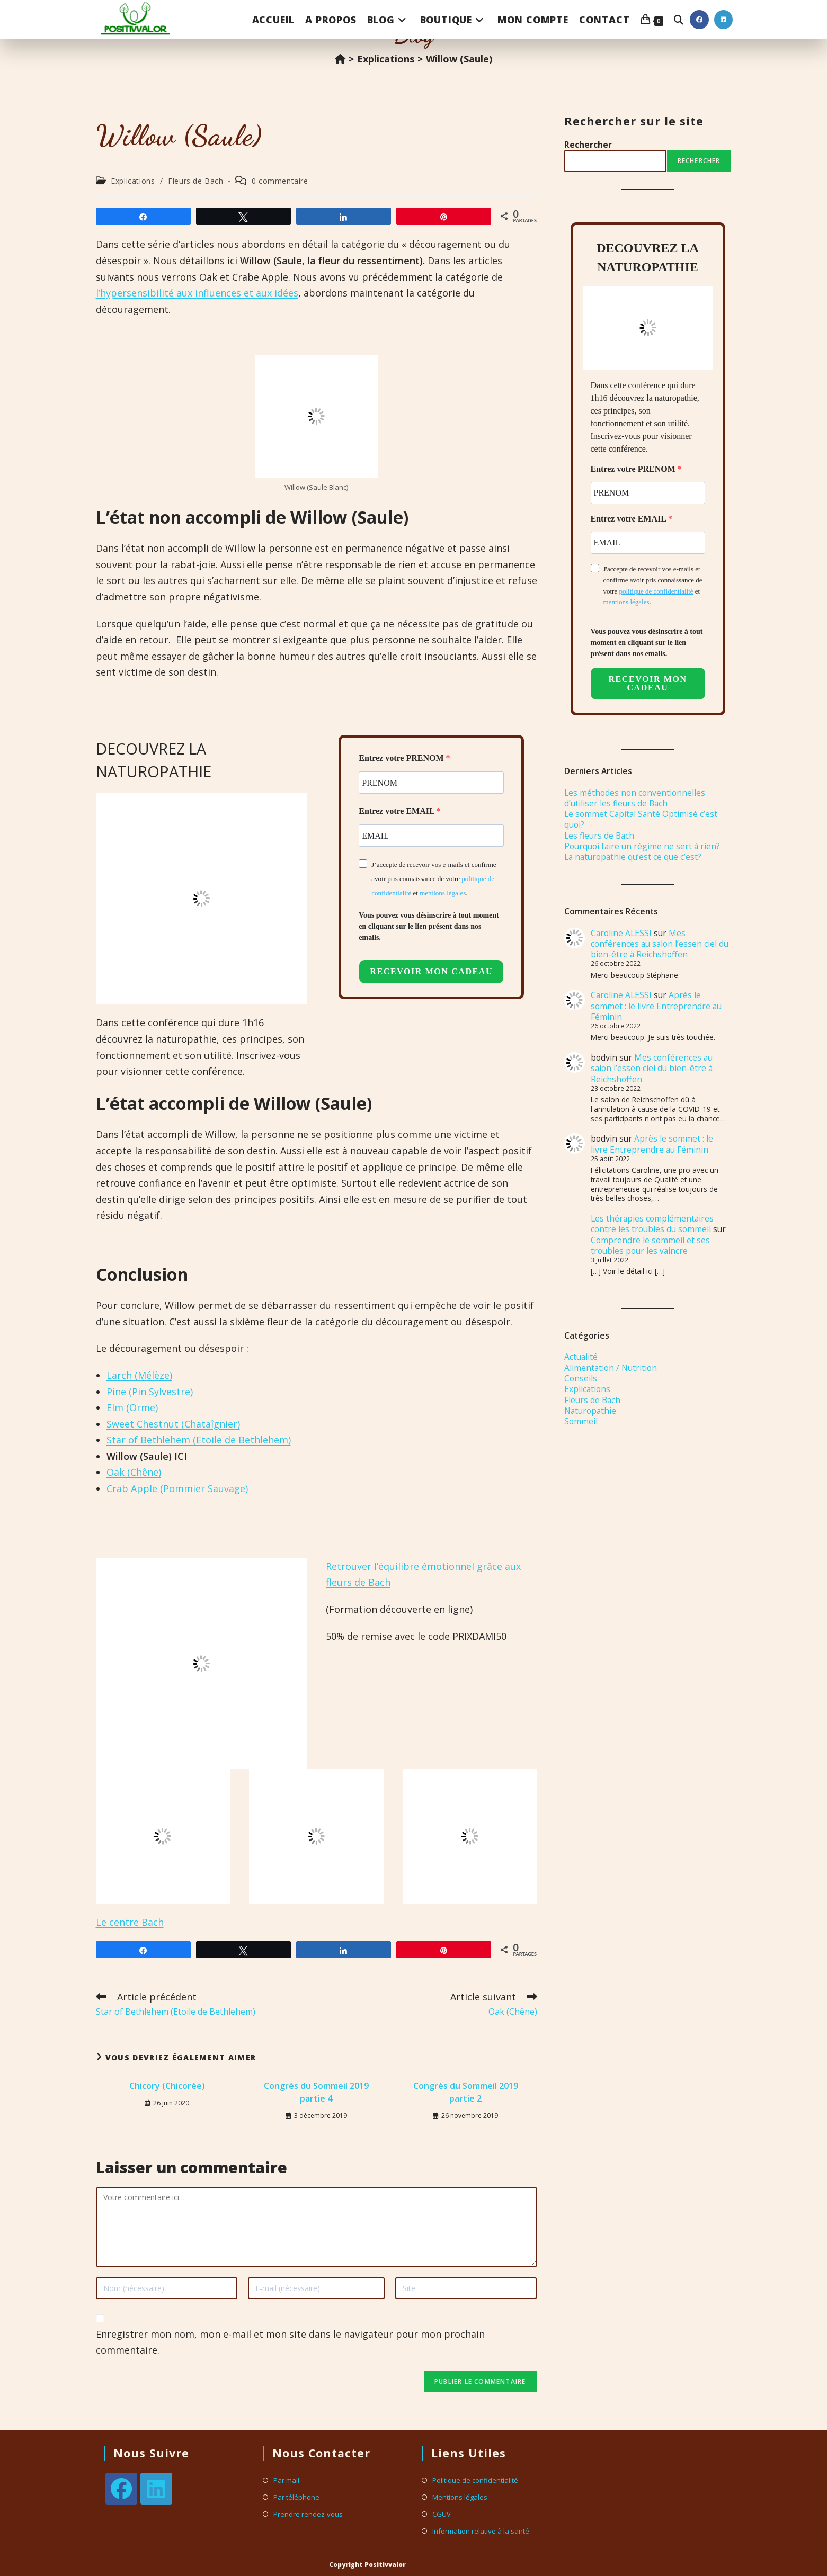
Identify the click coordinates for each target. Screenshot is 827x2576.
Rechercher (588, 144)
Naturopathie (590, 1410)
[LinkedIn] (156, 2489)
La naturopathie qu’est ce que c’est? (632, 857)
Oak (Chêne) (133, 1472)
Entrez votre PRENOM (402, 757)
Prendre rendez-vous (308, 2514)
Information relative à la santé (480, 2531)
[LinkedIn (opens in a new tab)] (723, 19)
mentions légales (443, 893)
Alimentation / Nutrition (610, 1368)
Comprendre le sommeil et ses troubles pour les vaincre (650, 1245)
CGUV (441, 2514)
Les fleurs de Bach (599, 835)
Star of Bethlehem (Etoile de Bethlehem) (198, 1439)
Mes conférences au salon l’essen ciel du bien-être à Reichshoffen (659, 944)
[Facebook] (121, 2489)
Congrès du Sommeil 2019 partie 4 (316, 2092)
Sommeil (581, 1421)
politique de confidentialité (656, 591)
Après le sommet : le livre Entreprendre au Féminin (656, 1005)
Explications (133, 181)
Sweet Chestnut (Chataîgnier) (173, 1423)
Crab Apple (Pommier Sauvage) (177, 1488)
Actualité (581, 1356)
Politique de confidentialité (475, 2480)
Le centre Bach (130, 1922)
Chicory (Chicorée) (167, 2086)
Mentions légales (459, 2497)
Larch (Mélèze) (139, 1375)
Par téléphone (296, 2497)
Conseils (580, 1378)
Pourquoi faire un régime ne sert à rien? (642, 846)
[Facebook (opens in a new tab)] (699, 19)
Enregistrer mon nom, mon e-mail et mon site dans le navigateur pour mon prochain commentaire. (290, 2342)
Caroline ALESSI (621, 933)
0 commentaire (280, 181)
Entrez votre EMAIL (398, 810)
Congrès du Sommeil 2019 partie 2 (465, 2092)
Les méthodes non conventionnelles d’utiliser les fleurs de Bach (634, 798)
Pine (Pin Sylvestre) (150, 1391)
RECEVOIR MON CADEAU (431, 971)
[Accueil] (340, 58)
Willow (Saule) (459, 58)
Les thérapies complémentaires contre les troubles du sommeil (652, 1224)
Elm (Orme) (132, 1407)
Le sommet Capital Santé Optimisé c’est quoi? (640, 819)
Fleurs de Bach (195, 181)
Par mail (286, 2480)
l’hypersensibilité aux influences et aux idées (197, 292)
